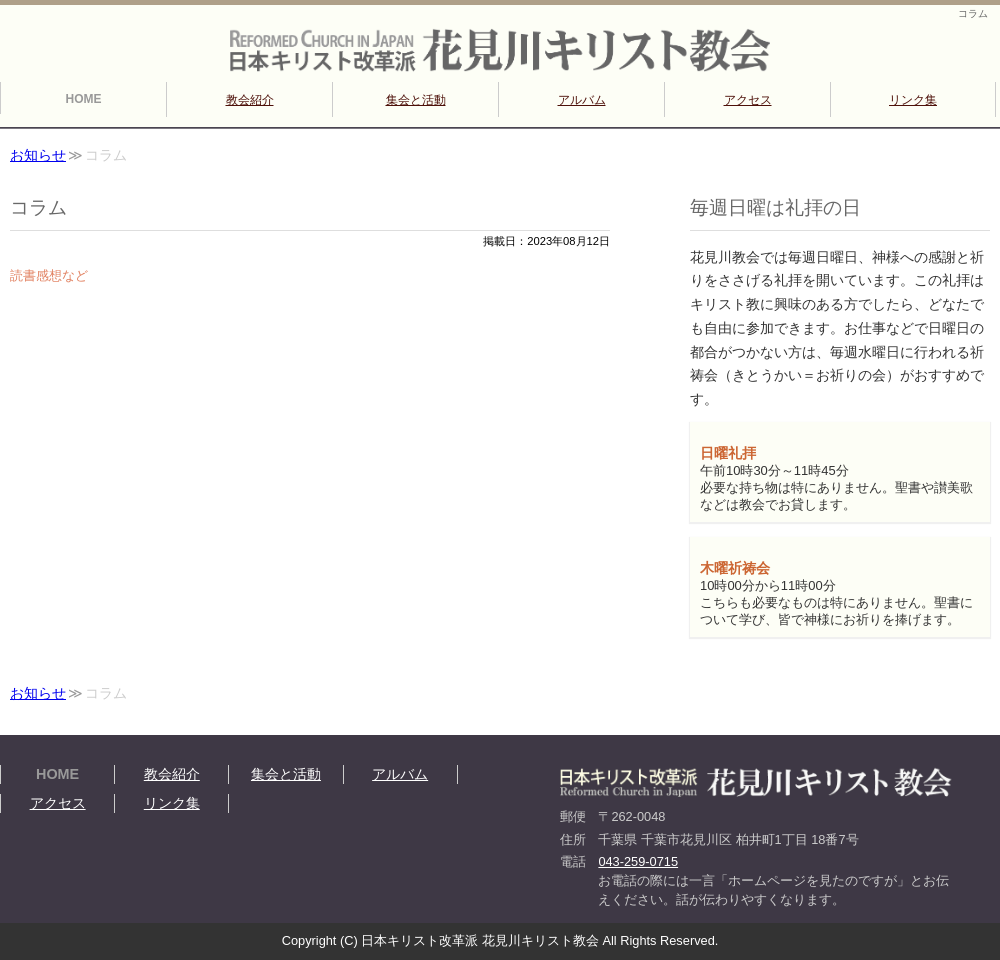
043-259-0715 (638, 861)
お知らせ (38, 155)
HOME (84, 99)
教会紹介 (250, 100)
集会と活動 (416, 100)
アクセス (748, 100)
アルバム (582, 100)
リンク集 (913, 100)
